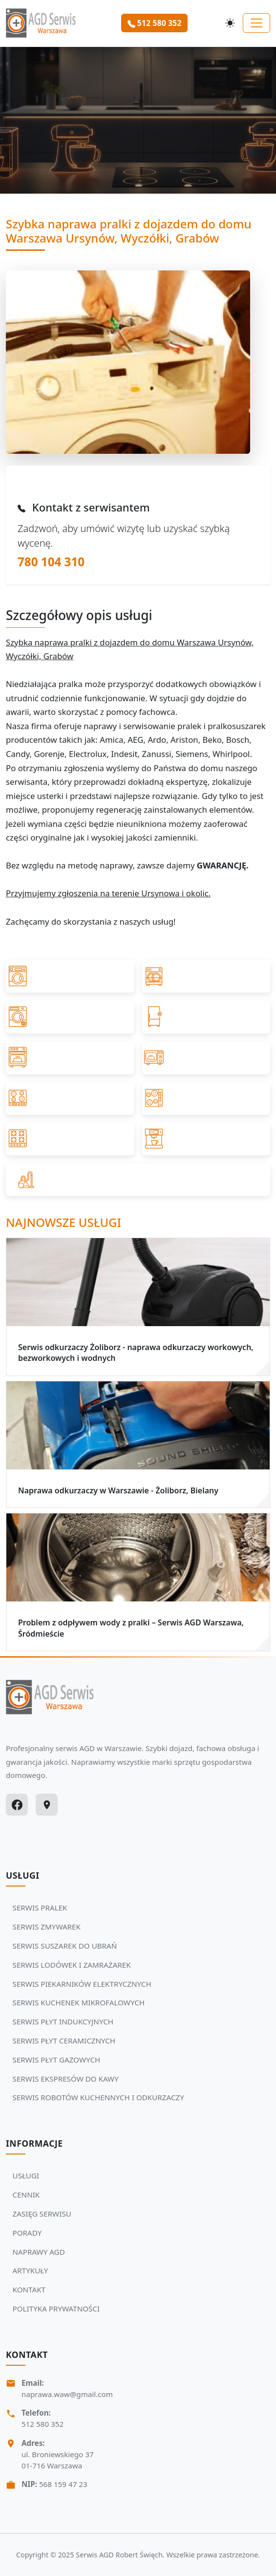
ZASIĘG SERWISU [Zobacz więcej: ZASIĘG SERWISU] (42, 2214)
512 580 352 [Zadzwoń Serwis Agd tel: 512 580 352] (42, 2424)
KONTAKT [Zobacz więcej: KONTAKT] (29, 2289)
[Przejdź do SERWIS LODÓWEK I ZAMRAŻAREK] (206, 1016)
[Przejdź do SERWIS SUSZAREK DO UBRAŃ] (70, 1016)
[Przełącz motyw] (230, 23)
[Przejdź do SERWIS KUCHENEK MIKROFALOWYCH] (206, 1058)
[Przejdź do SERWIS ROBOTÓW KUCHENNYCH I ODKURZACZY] (138, 1179)
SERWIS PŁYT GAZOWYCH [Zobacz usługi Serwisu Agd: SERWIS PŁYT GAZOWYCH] (57, 2060)
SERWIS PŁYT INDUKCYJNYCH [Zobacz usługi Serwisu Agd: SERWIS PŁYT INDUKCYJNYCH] (63, 2021)
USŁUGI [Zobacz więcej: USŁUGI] (26, 2175)
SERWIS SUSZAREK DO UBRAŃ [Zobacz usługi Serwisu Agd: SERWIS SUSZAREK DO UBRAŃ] (65, 1946)
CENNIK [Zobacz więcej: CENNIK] (26, 2194)
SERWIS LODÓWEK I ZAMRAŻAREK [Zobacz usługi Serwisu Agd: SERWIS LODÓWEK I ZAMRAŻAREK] (72, 1965)
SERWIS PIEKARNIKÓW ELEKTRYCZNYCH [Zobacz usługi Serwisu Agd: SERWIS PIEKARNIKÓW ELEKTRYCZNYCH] (82, 1984)
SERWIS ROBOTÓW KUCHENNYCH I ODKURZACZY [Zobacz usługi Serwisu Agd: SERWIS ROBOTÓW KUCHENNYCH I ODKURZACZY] (98, 2097)
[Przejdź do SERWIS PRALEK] (70, 976)
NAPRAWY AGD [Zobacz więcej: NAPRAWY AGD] (39, 2252)
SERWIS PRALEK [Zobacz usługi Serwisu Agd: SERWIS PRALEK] (40, 1907)
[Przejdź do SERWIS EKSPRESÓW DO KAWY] (206, 1139)
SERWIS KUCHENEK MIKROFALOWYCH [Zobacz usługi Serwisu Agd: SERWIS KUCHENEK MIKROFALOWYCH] (79, 2002)
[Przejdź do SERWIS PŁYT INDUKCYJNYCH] (70, 1098)
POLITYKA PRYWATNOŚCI (56, 2308)
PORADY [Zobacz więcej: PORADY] (27, 2233)
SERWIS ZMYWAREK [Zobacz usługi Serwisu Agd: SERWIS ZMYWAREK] (47, 1927)
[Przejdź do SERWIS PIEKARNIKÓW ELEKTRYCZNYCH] (70, 1058)
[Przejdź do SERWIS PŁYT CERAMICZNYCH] (206, 1098)
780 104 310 (51, 562)
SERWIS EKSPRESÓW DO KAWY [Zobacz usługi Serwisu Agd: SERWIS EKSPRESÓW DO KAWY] (66, 2079)
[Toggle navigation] (256, 23)
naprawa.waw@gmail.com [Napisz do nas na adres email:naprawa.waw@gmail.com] (67, 2394)
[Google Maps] (47, 1805)
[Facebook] (17, 1805)
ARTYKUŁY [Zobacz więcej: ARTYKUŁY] (30, 2270)
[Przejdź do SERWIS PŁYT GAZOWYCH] (70, 1139)
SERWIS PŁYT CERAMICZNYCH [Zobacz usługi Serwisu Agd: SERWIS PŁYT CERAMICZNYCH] (64, 2040)
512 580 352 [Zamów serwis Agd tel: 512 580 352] (154, 23)
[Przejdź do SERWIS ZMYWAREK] (206, 976)
